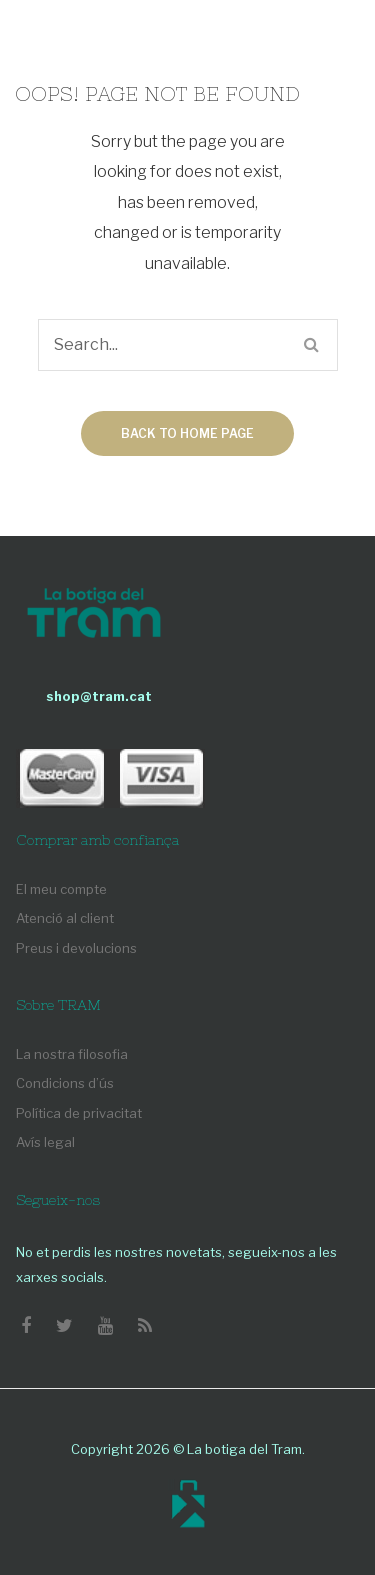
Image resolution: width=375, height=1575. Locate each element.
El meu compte (61, 889)
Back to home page (187, 433)
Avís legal (45, 1142)
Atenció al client (65, 918)
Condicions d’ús (65, 1083)
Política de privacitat (79, 1113)
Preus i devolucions (76, 948)
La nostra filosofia (72, 1054)
